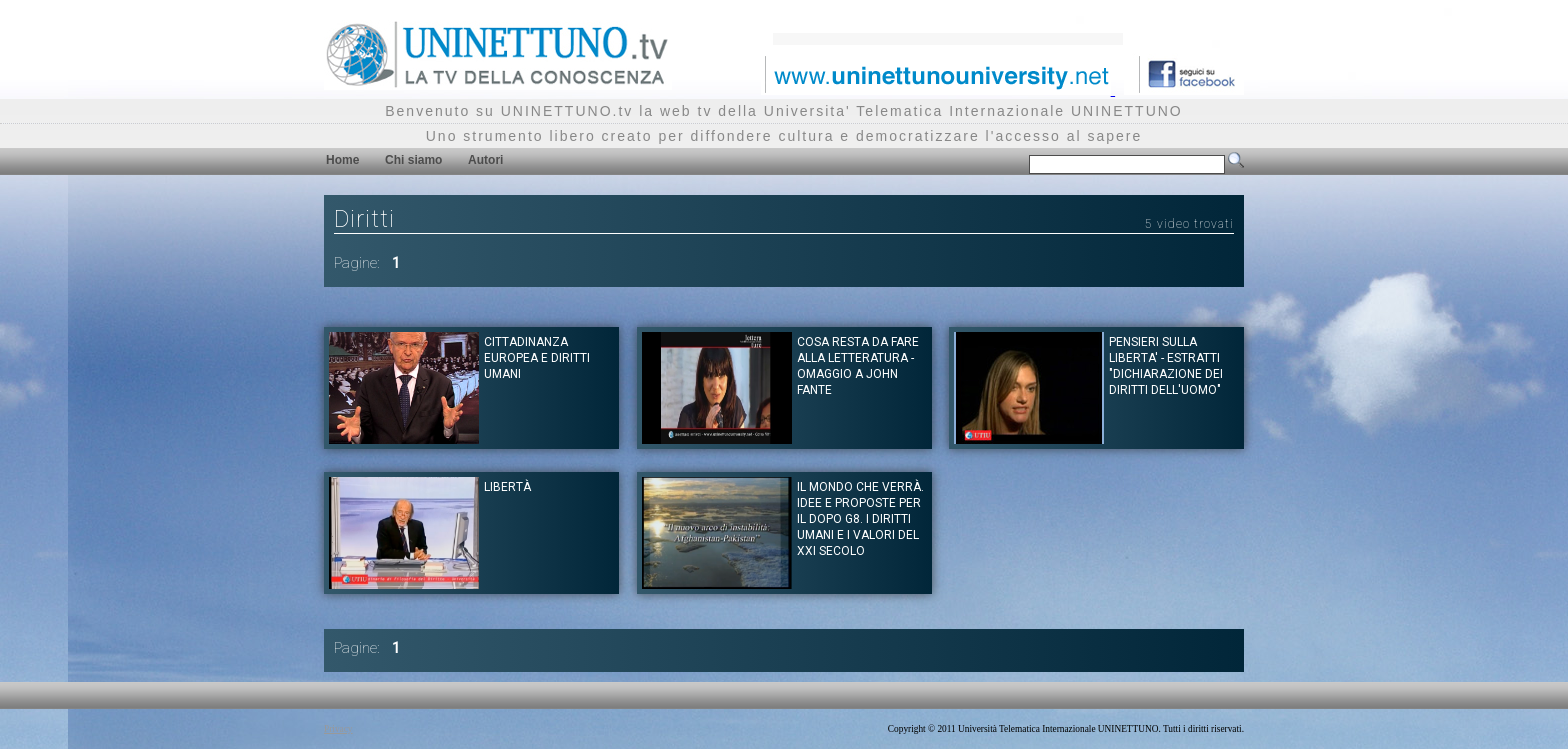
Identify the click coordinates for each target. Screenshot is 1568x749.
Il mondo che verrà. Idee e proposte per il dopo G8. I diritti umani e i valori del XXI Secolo (860, 519)
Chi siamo (413, 160)
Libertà (507, 487)
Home (342, 160)
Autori (485, 160)
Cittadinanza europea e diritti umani (537, 358)
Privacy (338, 729)
